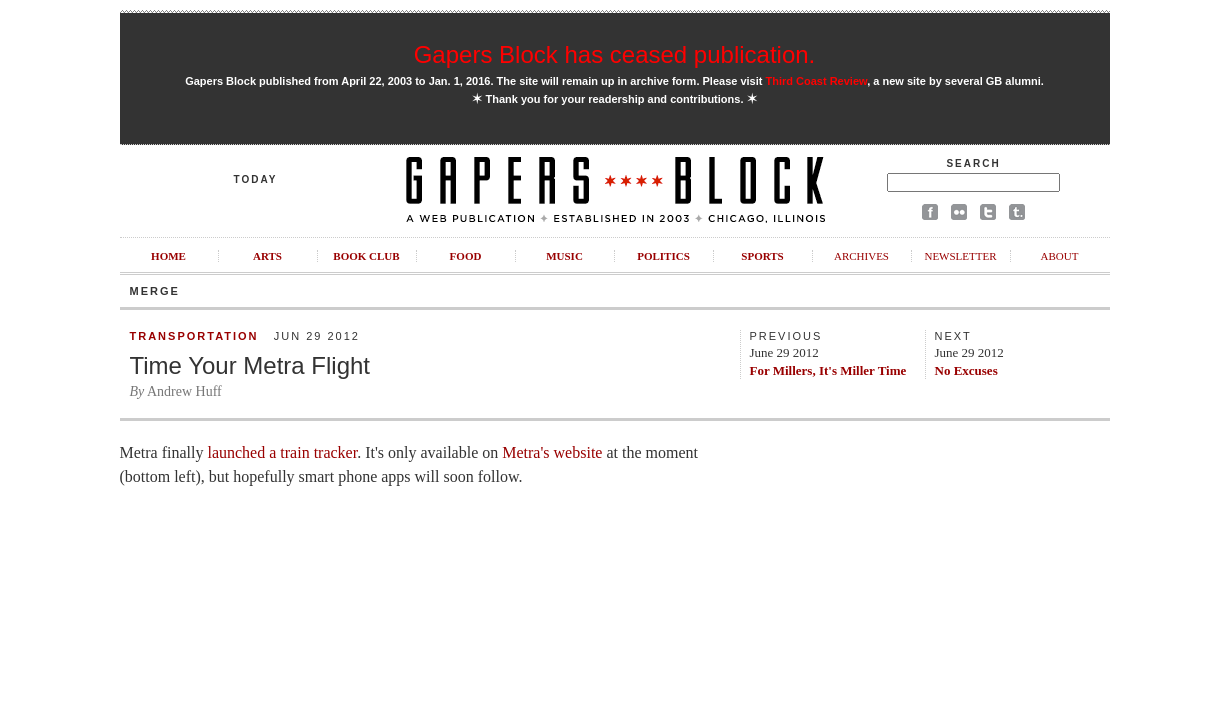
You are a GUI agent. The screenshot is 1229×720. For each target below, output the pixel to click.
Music (564, 256)
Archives (861, 256)
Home (168, 256)
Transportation (194, 336)
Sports (762, 256)
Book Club (366, 256)
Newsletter (960, 256)
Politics (663, 256)
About (1060, 256)
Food (466, 256)
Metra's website (552, 452)
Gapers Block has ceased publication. (615, 54)
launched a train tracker (282, 452)
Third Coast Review (817, 81)
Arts (267, 256)
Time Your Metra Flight (250, 365)
